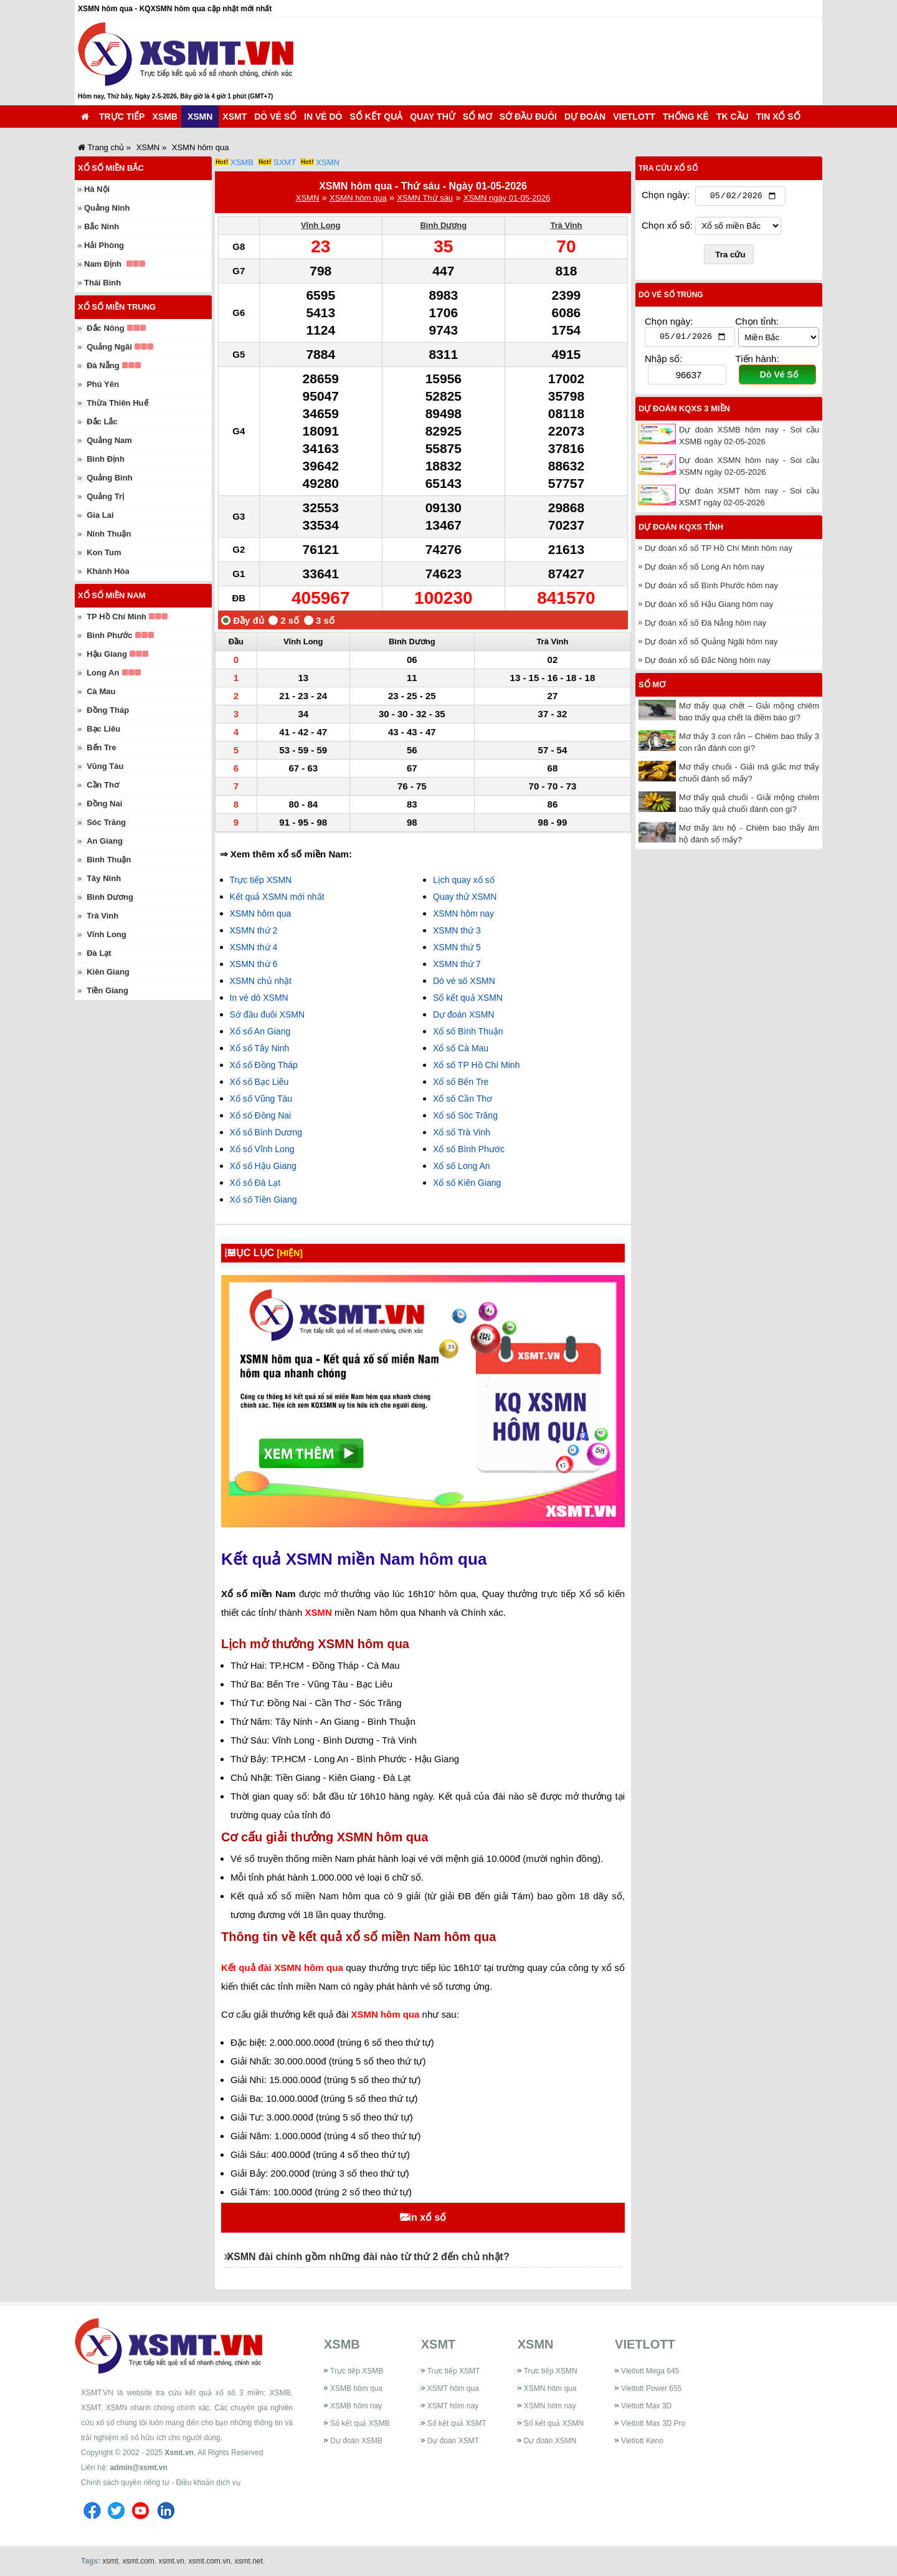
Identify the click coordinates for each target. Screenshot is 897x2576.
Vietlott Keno (642, 2440)
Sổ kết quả (376, 117)
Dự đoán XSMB (356, 2440)
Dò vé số (275, 117)
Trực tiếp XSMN (261, 880)
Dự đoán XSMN (463, 1014)
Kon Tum (104, 552)
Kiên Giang (108, 971)
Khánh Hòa (108, 571)
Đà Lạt (99, 953)
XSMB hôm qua (356, 2388)
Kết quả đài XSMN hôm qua (283, 1967)
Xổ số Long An (461, 1166)
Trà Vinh (566, 225)
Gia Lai (100, 515)
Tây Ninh (104, 878)
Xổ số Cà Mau (460, 1048)
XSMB (164, 117)
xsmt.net (249, 2561)
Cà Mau (101, 691)
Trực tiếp (122, 117)
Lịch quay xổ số (464, 880)
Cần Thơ (103, 784)
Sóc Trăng (106, 822)
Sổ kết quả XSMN (468, 998)
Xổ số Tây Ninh (260, 1048)
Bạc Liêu (103, 728)
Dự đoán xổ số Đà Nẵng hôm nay (705, 626)
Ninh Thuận (109, 533)
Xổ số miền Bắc (111, 168)
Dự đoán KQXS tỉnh (680, 530)
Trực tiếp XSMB (356, 2371)
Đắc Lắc (102, 421)
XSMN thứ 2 (254, 930)
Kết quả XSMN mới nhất (277, 897)
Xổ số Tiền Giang (263, 1200)
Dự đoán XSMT (453, 2440)
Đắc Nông (105, 328)
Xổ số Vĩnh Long (262, 1149)
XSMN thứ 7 (457, 964)
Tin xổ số (778, 117)
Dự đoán (584, 117)
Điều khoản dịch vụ (208, 2482)
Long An (103, 672)
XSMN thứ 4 (254, 947)
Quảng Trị (105, 496)
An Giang (105, 841)
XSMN (199, 117)
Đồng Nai (104, 803)
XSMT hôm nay (452, 2406)
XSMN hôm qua (358, 198)
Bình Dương (443, 225)
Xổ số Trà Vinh (461, 1132)
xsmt (110, 2561)
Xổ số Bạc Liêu (259, 1082)
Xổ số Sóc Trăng (465, 1115)
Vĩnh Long (321, 225)
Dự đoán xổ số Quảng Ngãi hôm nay (711, 644)
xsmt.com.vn (209, 2561)
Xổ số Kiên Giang (467, 1183)
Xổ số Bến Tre (460, 1082)
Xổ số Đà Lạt (255, 1183)
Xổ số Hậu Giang (263, 1166)
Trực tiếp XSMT (453, 2371)
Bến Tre (101, 747)
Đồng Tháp (108, 710)
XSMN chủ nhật (261, 981)
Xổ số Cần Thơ (462, 1099)
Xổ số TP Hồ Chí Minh (476, 1065)
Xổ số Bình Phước (469, 1149)
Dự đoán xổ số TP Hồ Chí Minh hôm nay (718, 551)
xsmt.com (138, 2561)
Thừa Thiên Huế (117, 403)
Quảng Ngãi (109, 346)
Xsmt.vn (179, 2452)
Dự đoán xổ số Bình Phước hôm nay (711, 588)
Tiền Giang (107, 990)
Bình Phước (109, 635)
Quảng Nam (109, 440)
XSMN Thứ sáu (425, 198)
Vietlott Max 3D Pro (653, 2423)
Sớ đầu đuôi (528, 117)
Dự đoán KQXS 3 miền (684, 411)
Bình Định (106, 459)
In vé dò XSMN (259, 998)
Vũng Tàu (105, 766)
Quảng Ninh (107, 207)
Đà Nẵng (103, 365)
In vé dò (323, 117)
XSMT (234, 117)
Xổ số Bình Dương (266, 1132)
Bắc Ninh (101, 226)
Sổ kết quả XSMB (360, 2423)
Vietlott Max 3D (646, 2406)
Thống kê (686, 117)
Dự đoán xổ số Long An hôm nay (704, 570)
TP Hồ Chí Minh (116, 616)
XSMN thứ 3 (457, 930)
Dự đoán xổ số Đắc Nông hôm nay (708, 663)
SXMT (284, 162)
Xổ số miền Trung (117, 307)
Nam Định (102, 264)
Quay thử (432, 117)
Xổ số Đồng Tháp (264, 1065)
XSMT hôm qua (453, 2388)
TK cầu (732, 117)
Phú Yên (103, 384)
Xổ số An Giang (260, 1031)
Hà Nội (97, 189)
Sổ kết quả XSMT (456, 2423)
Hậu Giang (107, 654)
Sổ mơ (477, 117)
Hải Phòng (104, 245)
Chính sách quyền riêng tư (125, 2482)
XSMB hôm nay (356, 2406)
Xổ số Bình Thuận (468, 1031)
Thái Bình (102, 282)
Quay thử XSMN (464, 897)
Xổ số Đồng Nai (261, 1115)
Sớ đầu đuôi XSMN (267, 1014)
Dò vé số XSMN (464, 981)
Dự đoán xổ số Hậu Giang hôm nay (709, 607)
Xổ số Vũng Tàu (261, 1099)
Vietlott (634, 117)
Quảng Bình (109, 477)
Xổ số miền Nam (112, 595)
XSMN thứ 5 (457, 947)
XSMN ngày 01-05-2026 (506, 198)
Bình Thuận (109, 859)
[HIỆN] (300, 1253)
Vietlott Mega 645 (650, 2371)
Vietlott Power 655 (651, 2388)
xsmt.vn (171, 2561)
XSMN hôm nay (463, 913)
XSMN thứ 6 (254, 964)
